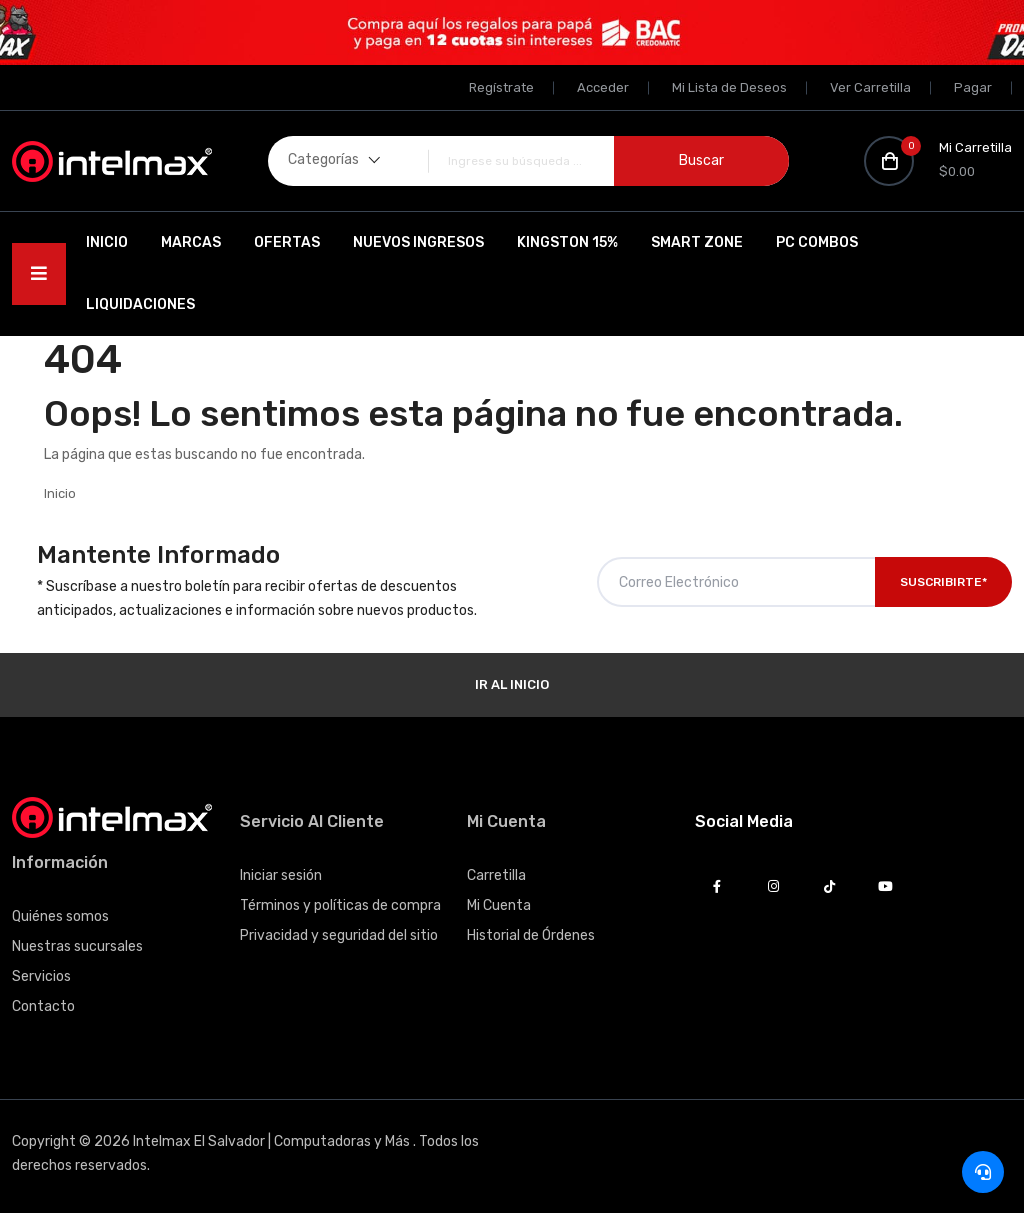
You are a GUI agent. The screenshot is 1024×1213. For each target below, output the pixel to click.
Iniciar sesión (281, 875)
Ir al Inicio (512, 684)
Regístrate (501, 87)
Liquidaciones (140, 304)
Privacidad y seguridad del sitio (339, 935)
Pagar (973, 87)
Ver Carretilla (870, 87)
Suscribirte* (943, 582)
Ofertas (287, 242)
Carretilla (496, 875)
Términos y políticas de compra (340, 905)
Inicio (107, 242)
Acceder (603, 87)
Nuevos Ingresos (418, 242)
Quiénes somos (60, 916)
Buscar (701, 160)
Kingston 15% (567, 242)
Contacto (43, 1006)
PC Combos (817, 242)
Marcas (191, 242)
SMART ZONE (697, 242)
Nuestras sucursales (77, 946)
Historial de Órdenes (531, 935)
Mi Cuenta (499, 905)
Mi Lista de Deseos (729, 87)
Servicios (41, 976)
